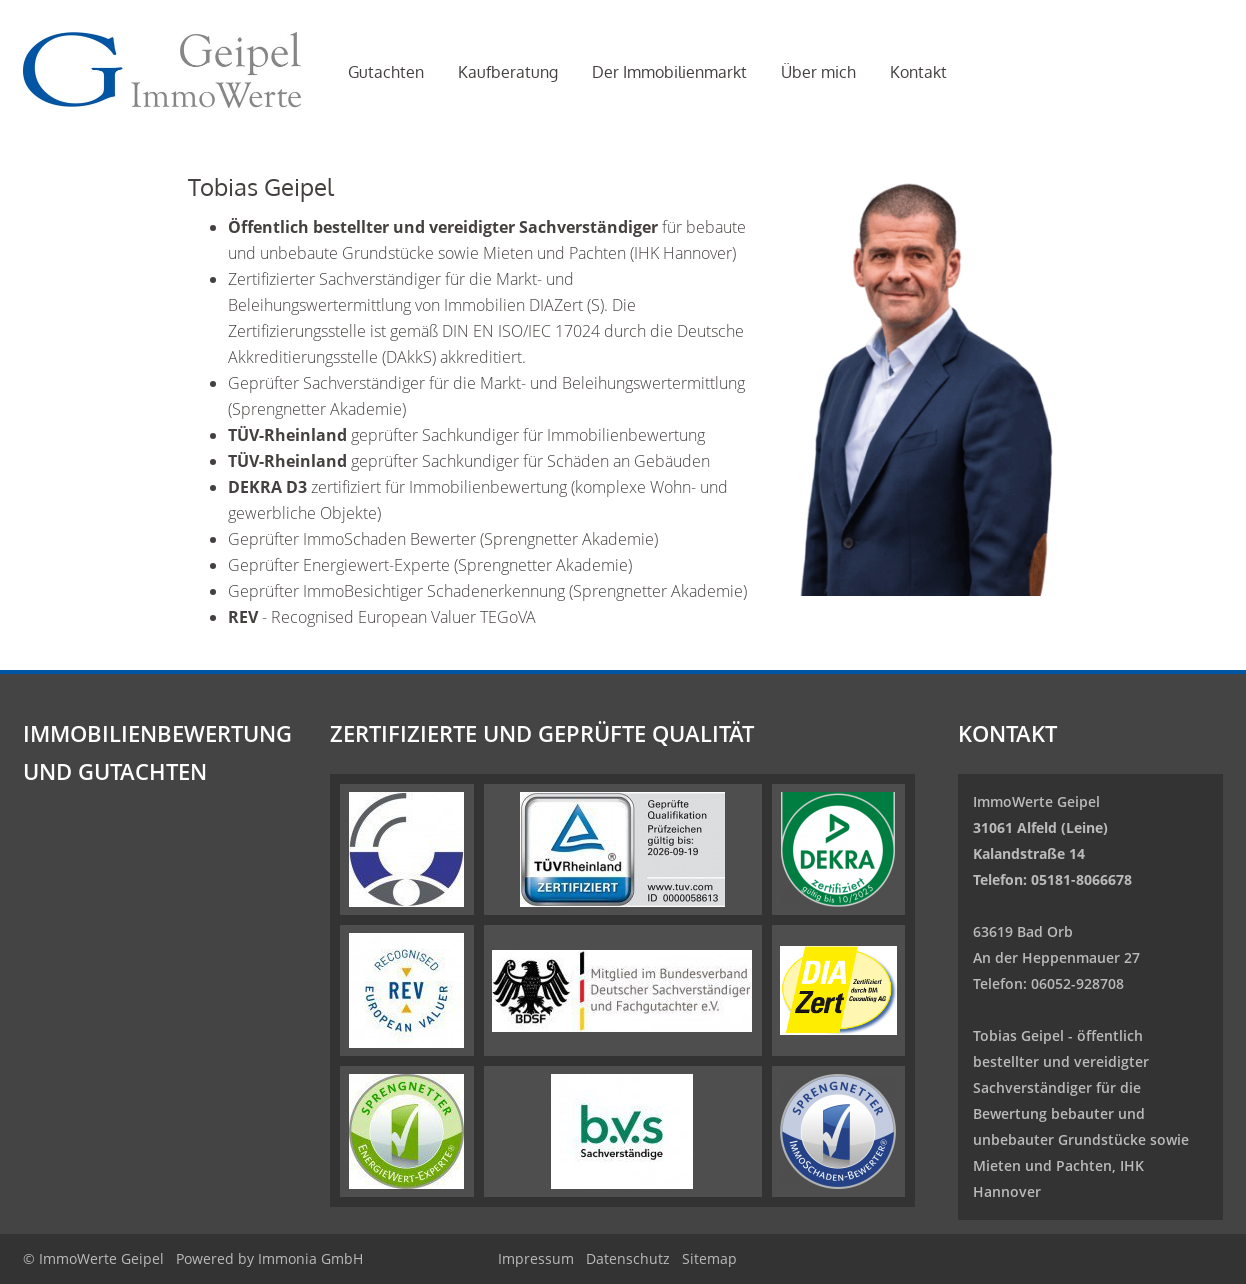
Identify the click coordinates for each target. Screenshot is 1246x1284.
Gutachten (386, 72)
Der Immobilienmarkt (669, 72)
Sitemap (709, 1258)
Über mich (818, 72)
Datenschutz (628, 1258)
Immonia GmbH (310, 1258)
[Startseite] (162, 70)
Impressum (536, 1258)
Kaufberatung (508, 72)
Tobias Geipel (1018, 1035)
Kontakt (918, 72)
